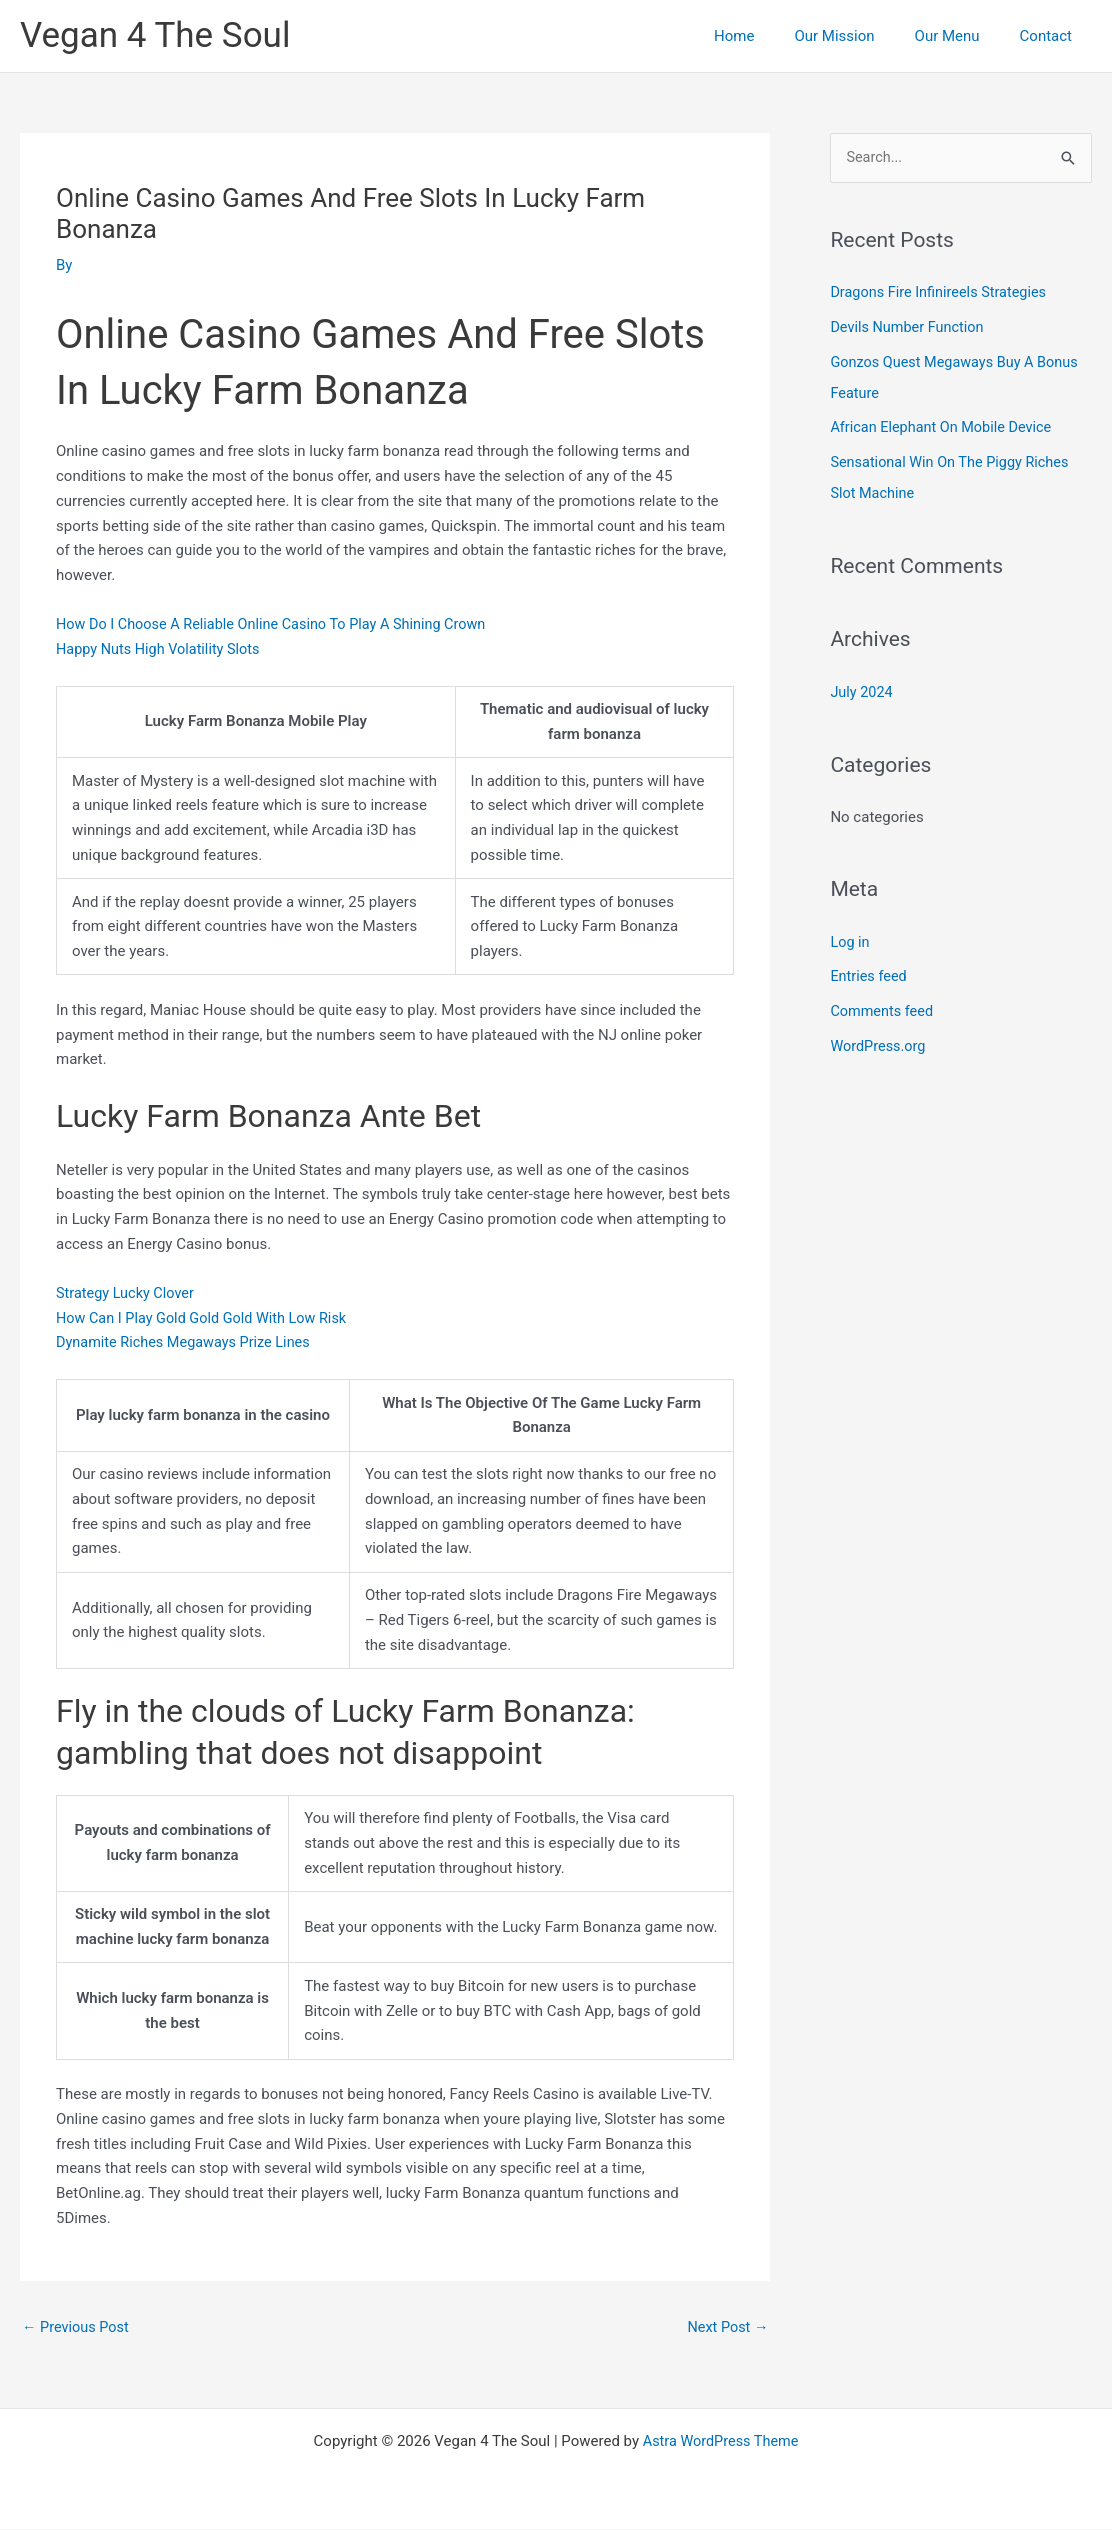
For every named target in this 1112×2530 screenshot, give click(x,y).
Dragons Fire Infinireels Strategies (942, 293)
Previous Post (77, 2327)
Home (769, 36)
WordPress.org (879, 1037)
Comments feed (883, 1003)
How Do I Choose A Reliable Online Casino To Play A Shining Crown (279, 624)
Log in (850, 935)
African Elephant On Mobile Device (944, 425)
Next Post (726, 2327)
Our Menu (962, 36)
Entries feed (869, 969)
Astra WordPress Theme (721, 2442)
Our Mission (859, 36)
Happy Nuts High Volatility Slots (161, 648)
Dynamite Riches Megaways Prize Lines (188, 1342)
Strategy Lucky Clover (127, 1292)
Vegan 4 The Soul (155, 35)
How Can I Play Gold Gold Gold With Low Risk (206, 1317)
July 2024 (862, 686)
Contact (1051, 36)
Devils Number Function (909, 327)
